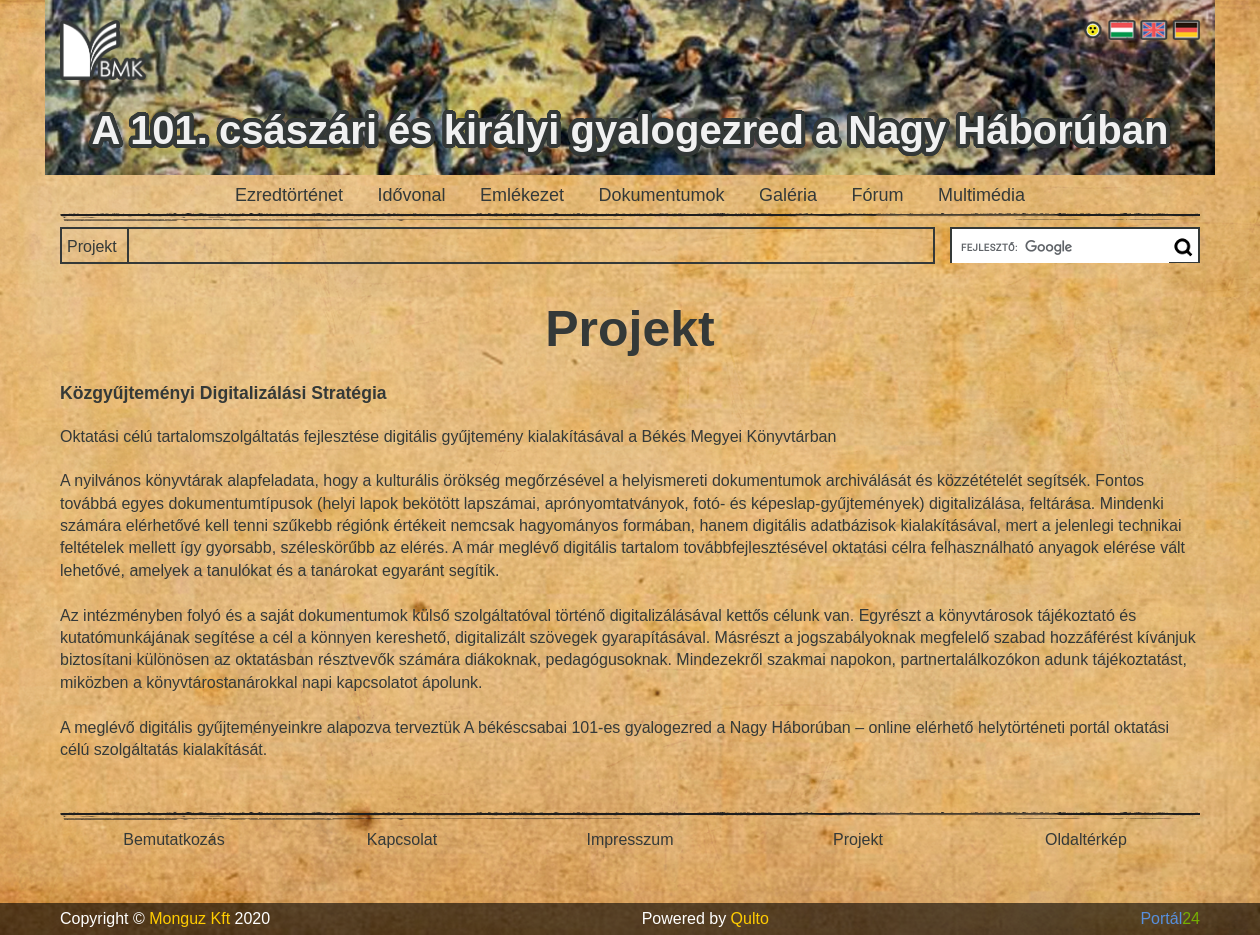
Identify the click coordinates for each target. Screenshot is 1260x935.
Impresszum (629, 839)
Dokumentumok (662, 195)
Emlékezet (522, 195)
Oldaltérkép (1086, 839)
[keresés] (1058, 247)
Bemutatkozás (173, 839)
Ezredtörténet (289, 195)
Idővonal (412, 195)
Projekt (92, 246)
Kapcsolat (402, 839)
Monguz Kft (189, 918)
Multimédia (981, 195)
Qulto (750, 918)
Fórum (878, 195)
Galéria (788, 195)
